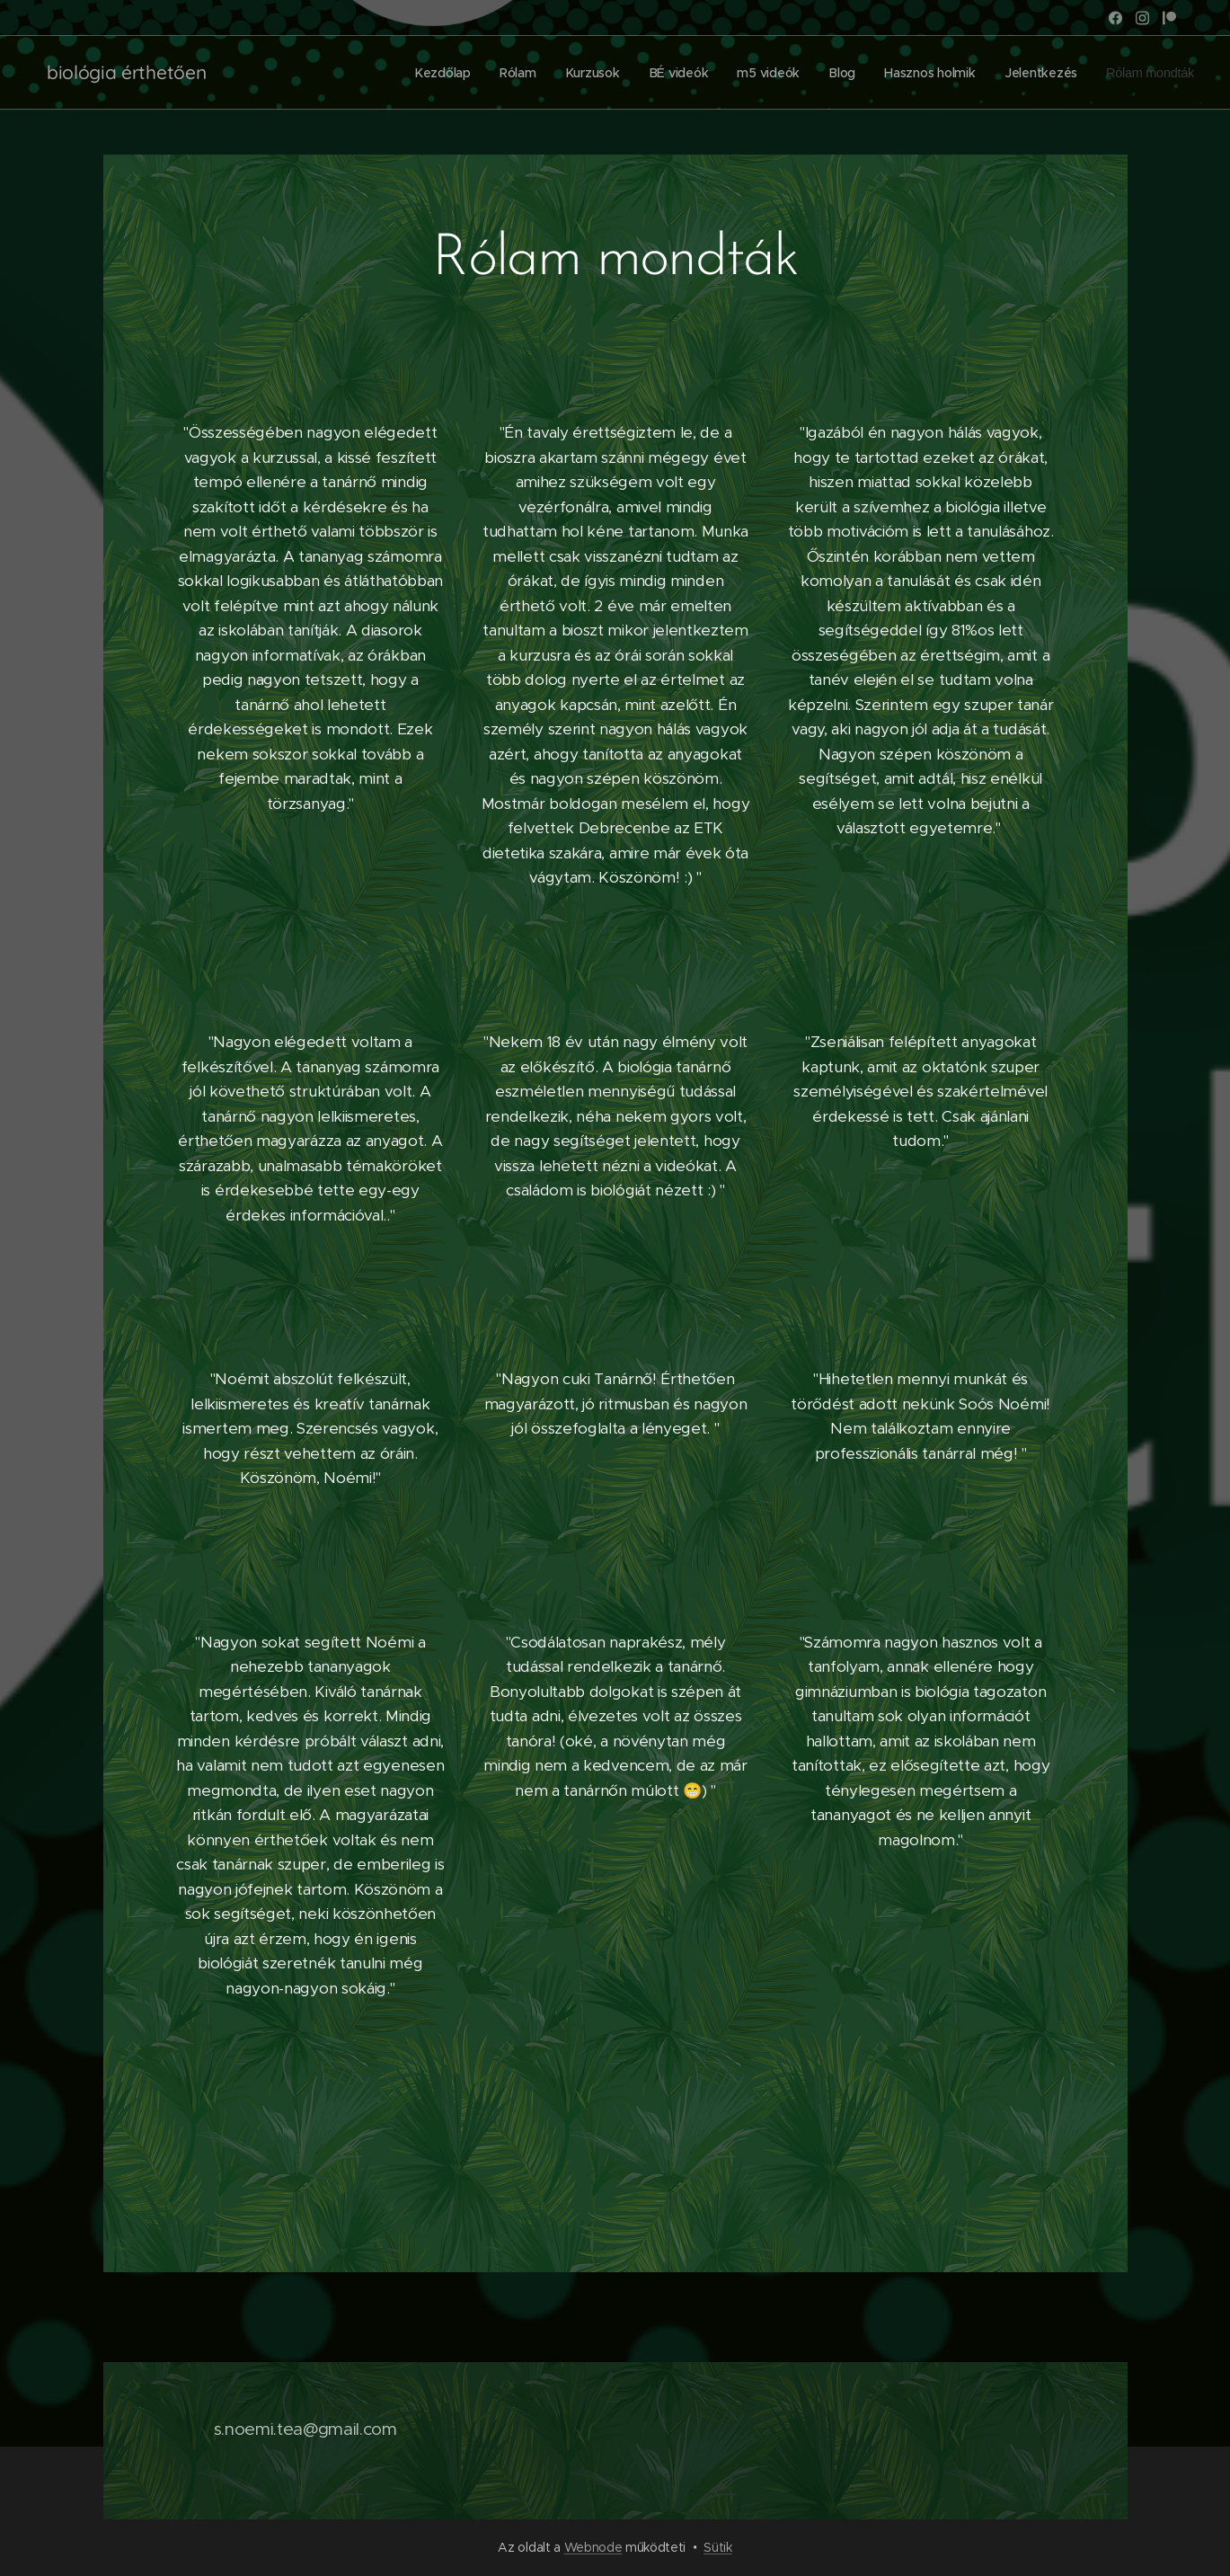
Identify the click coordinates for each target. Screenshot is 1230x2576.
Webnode (593, 2547)
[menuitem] (436, 72)
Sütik (717, 2547)
